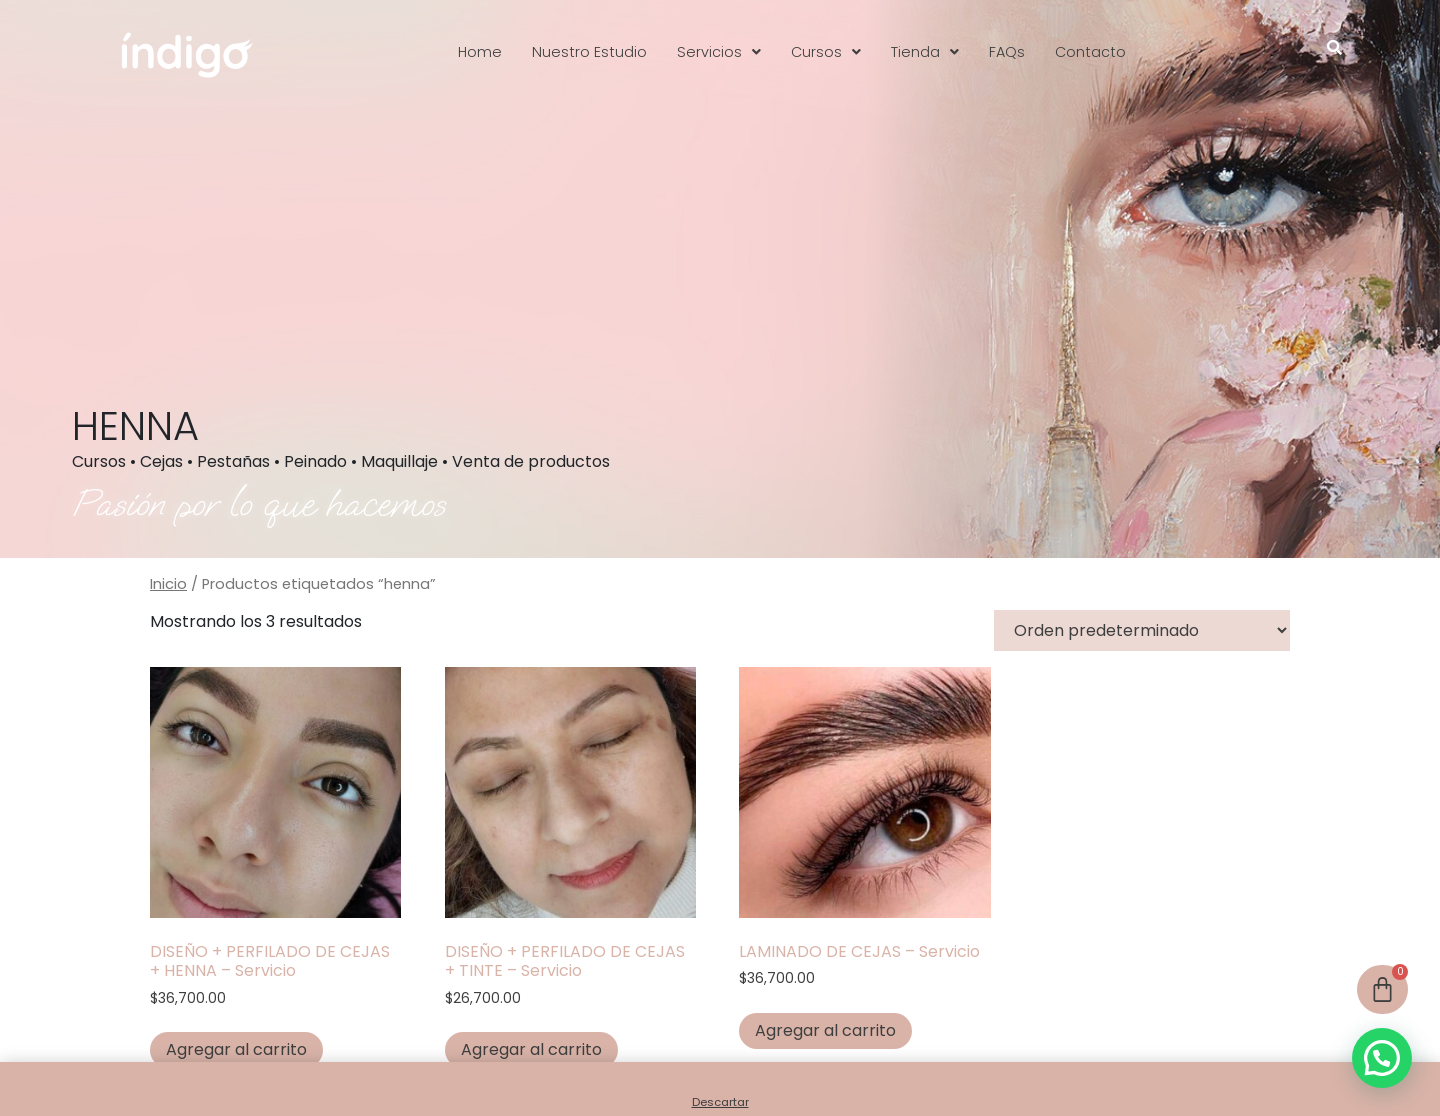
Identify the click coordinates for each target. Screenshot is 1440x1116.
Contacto (1090, 52)
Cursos (826, 52)
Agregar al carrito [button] (236, 1049)
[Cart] (1382, 989)
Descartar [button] (720, 1102)
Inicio (168, 584)
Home (480, 52)
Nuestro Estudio (589, 52)
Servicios (719, 52)
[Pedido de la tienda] (1142, 630)
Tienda (925, 52)
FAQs (1007, 52)
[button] (719, 52)
